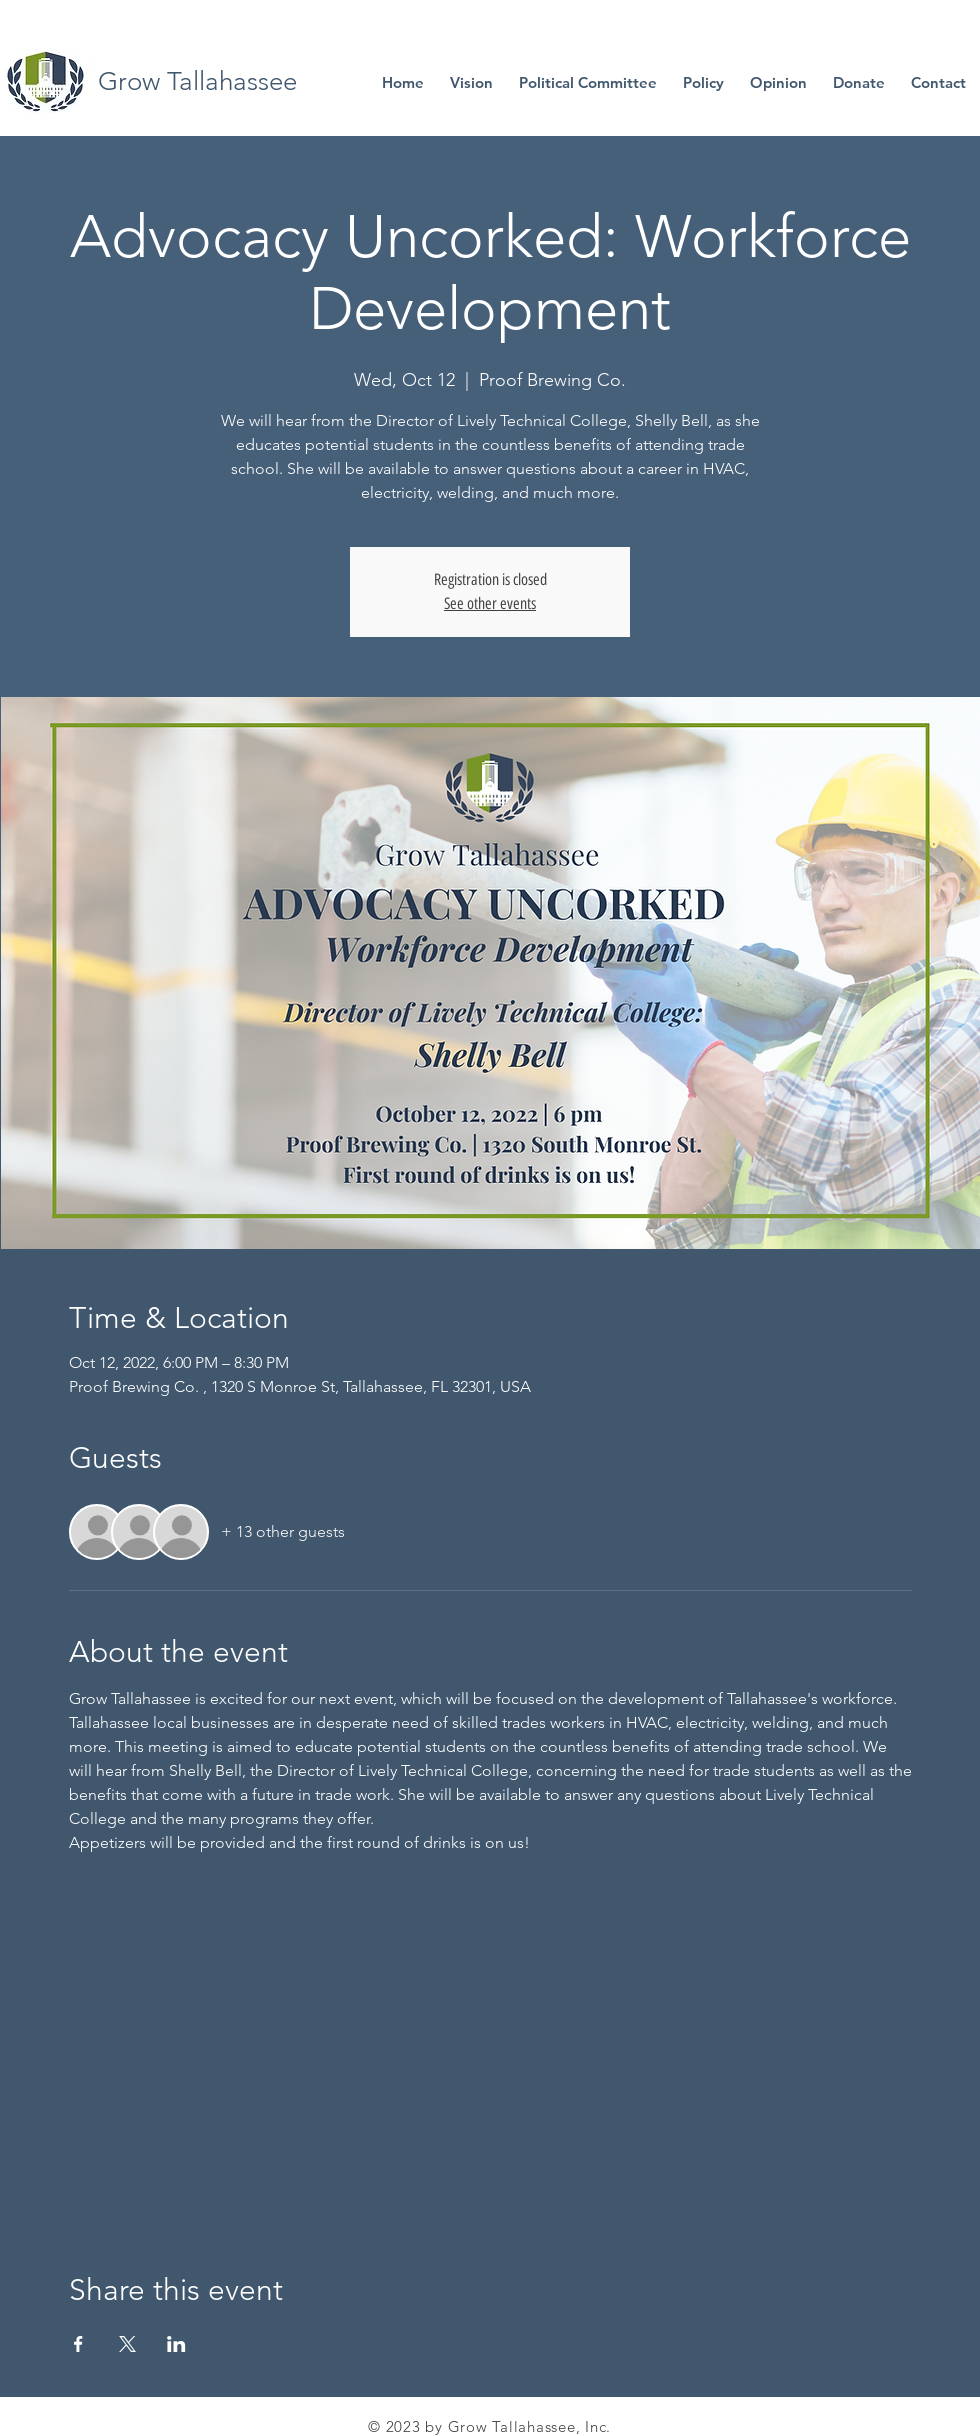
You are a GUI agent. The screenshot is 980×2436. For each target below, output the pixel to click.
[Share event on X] (127, 2344)
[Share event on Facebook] (78, 2344)
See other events (490, 603)
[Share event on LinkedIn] (176, 2344)
